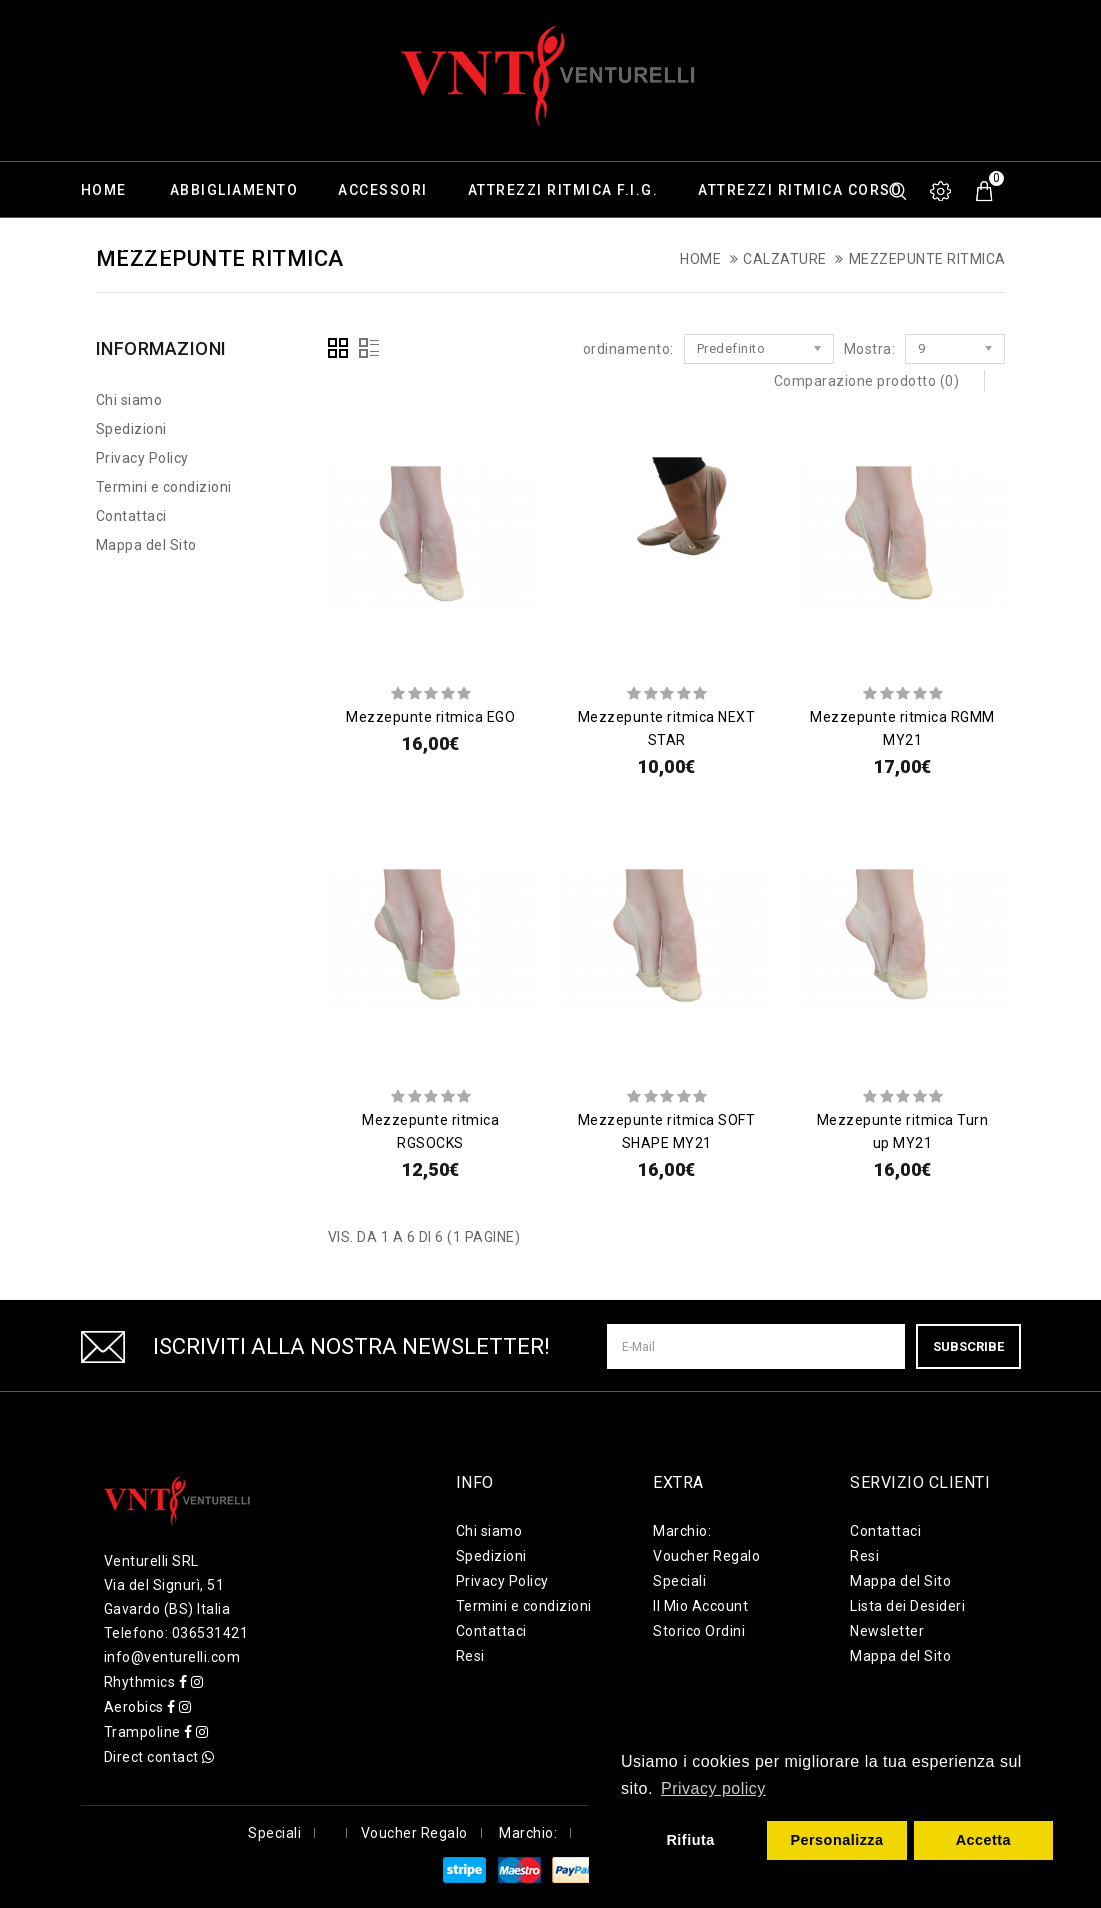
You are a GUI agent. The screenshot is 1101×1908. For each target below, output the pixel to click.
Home (104, 190)
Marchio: (682, 1531)
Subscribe (968, 1346)
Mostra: (870, 349)
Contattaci (131, 516)
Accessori (383, 190)
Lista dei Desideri (907, 1606)
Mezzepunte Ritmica (927, 259)
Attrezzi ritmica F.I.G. (563, 190)
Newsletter (887, 1631)
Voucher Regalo (706, 1556)
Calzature (126, 246)
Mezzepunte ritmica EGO (430, 717)
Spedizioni (131, 429)
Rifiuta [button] (690, 1840)
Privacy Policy (142, 458)
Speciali (679, 1581)
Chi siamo (129, 400)
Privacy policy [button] (713, 1788)
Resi (470, 1656)
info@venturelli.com (172, 1657)
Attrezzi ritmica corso (800, 190)
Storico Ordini (699, 1631)
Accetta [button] (984, 1840)
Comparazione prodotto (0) (867, 381)
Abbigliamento (234, 190)
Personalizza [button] (836, 1840)
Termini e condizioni (164, 487)
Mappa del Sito (146, 545)
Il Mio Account (700, 1606)
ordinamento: (628, 349)
